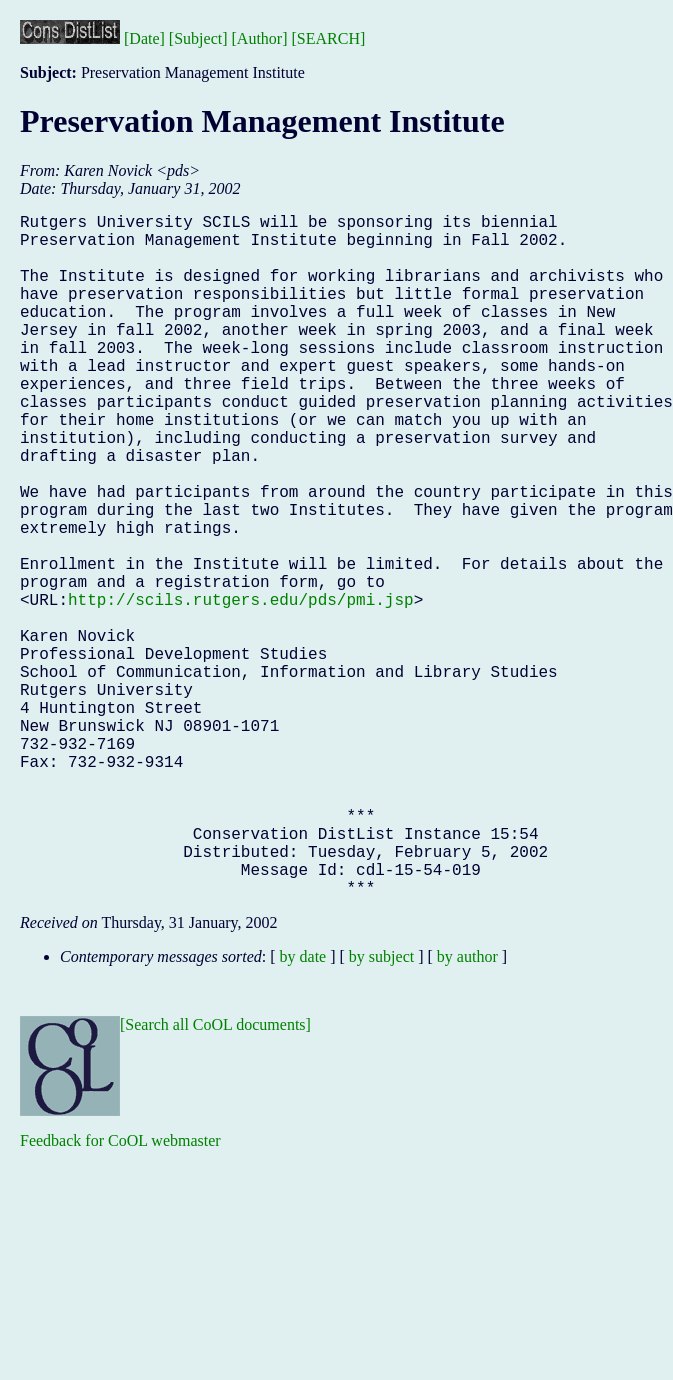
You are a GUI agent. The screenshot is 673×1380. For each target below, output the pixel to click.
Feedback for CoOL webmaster (120, 1292)
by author (467, 1108)
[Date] (144, 38)
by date (303, 1108)
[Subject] (198, 38)
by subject (381, 1108)
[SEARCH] (329, 38)
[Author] (260, 38)
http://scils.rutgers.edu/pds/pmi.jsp (241, 687)
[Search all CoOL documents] (215, 1176)
